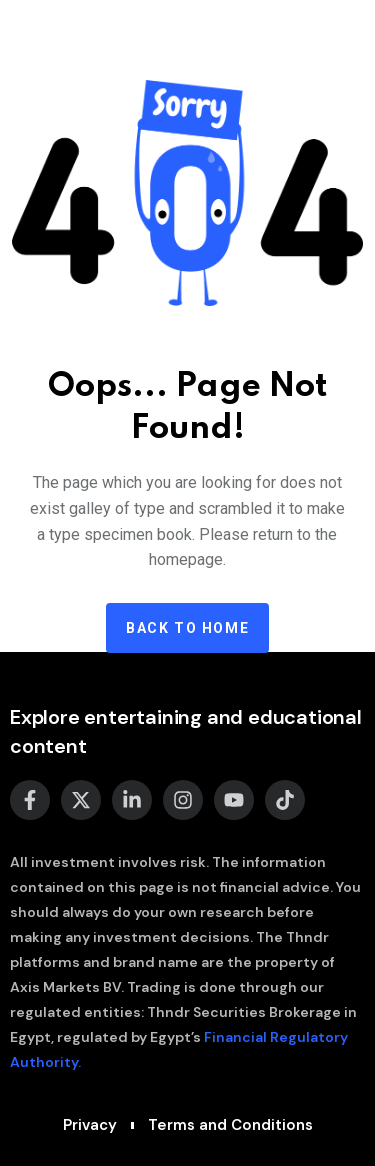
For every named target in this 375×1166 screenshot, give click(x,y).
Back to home (187, 628)
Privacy (90, 1125)
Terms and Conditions (230, 1125)
